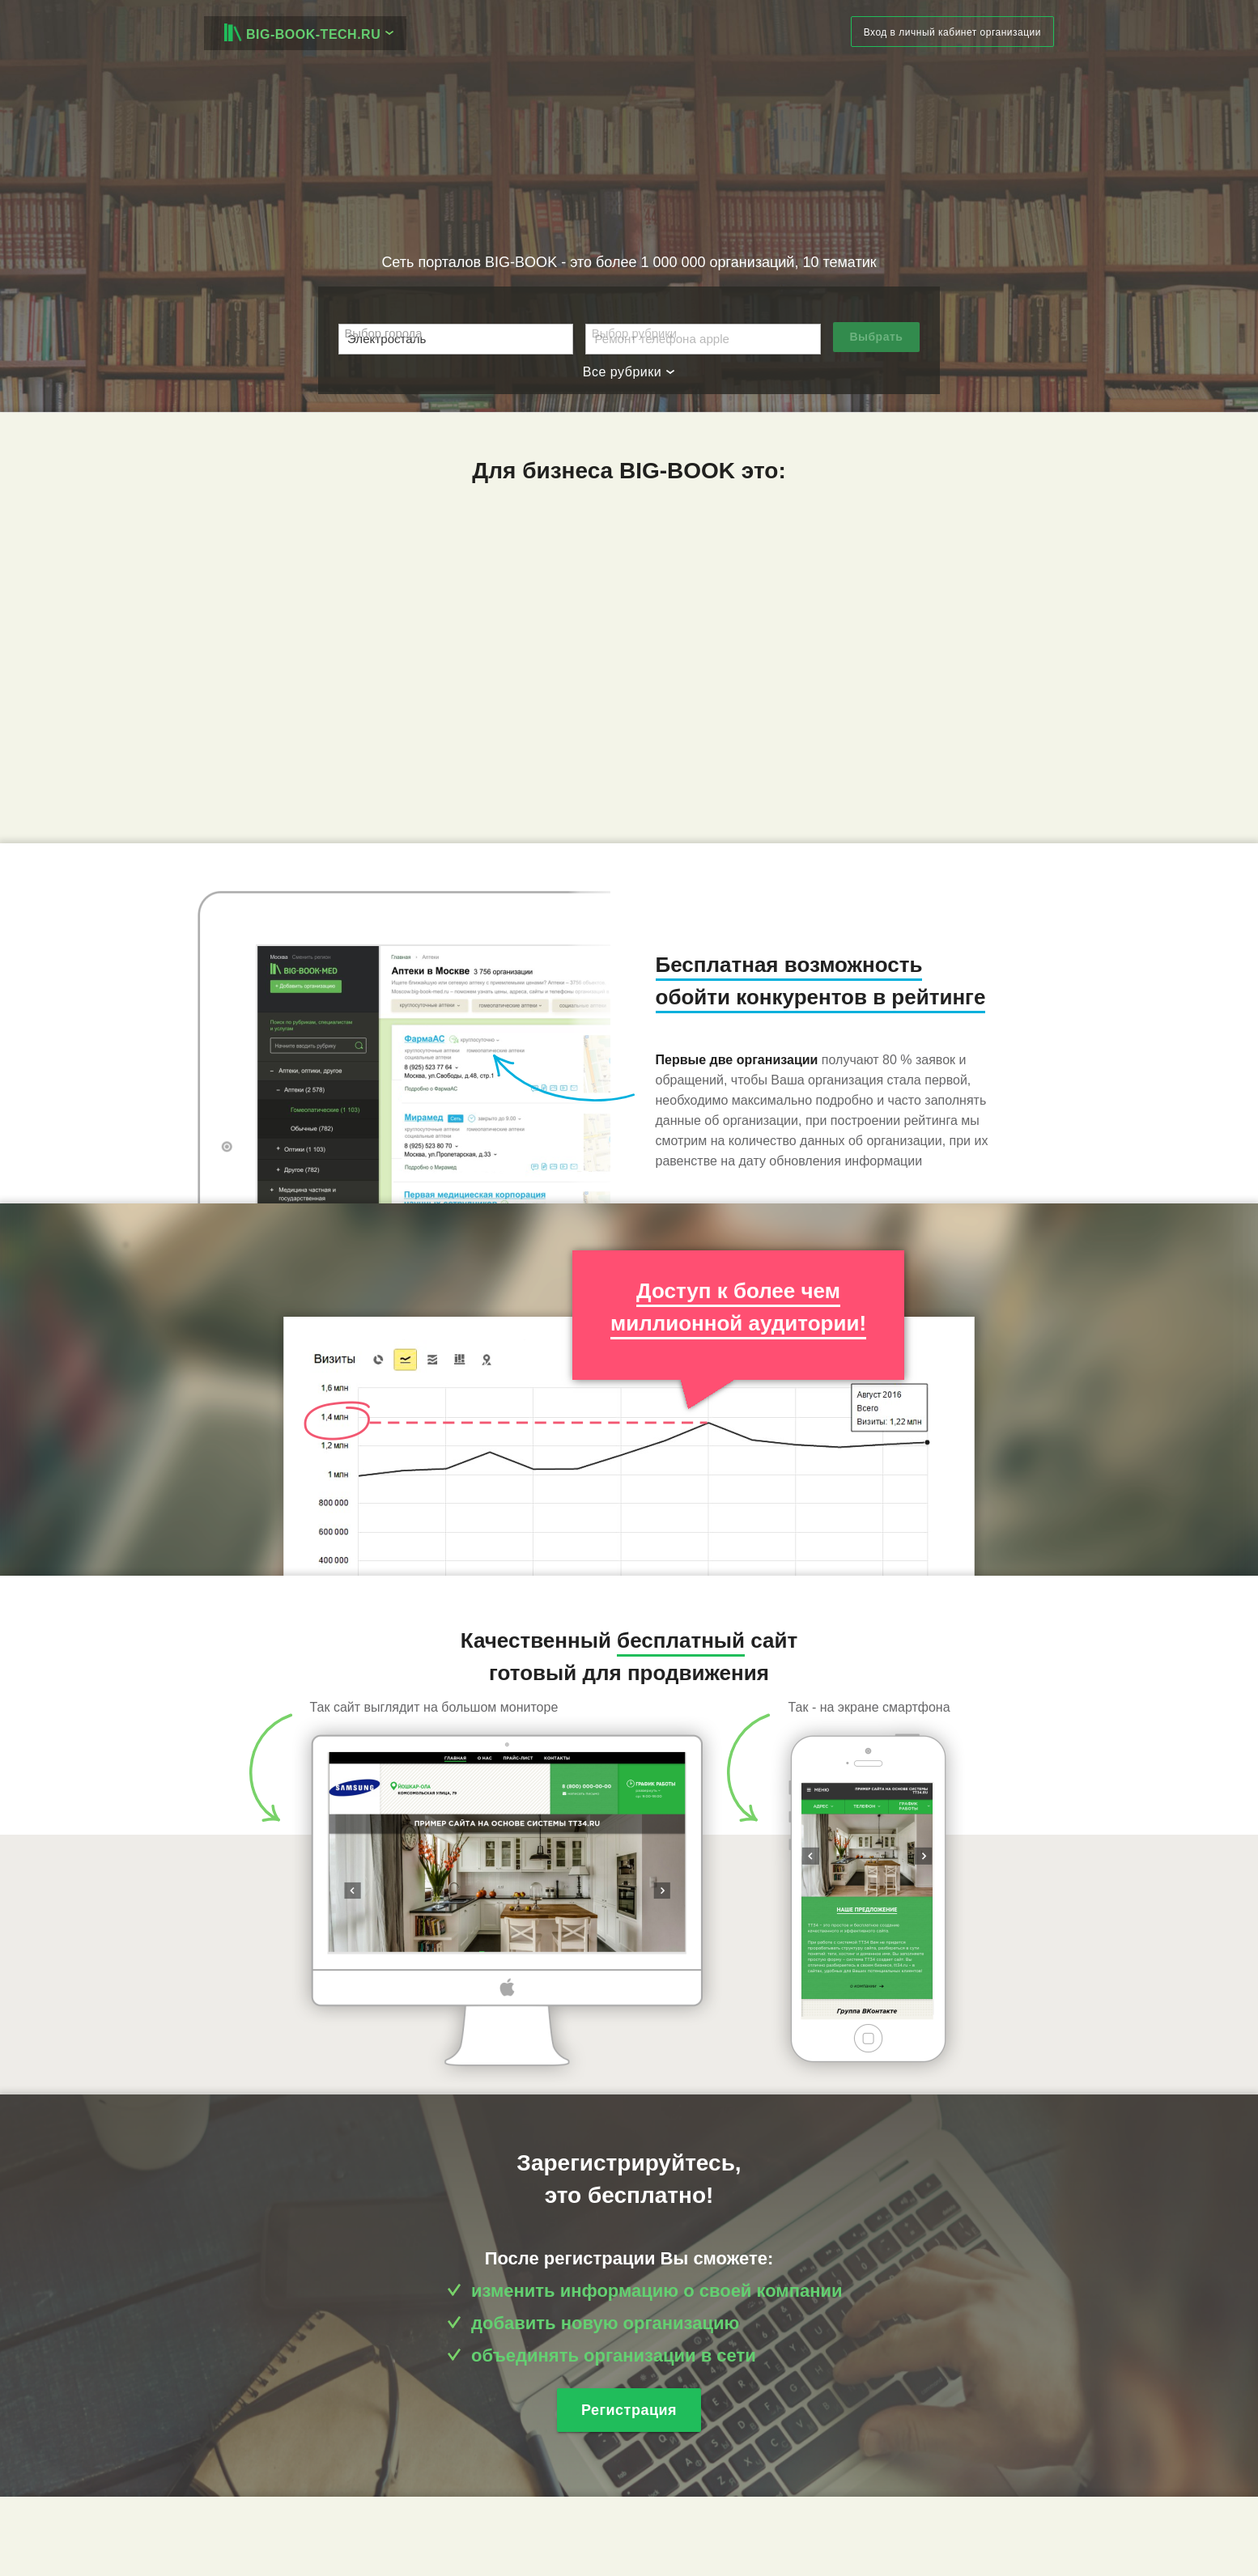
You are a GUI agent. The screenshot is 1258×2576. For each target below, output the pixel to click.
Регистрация (629, 2410)
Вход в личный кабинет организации (952, 32)
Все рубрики (629, 372)
